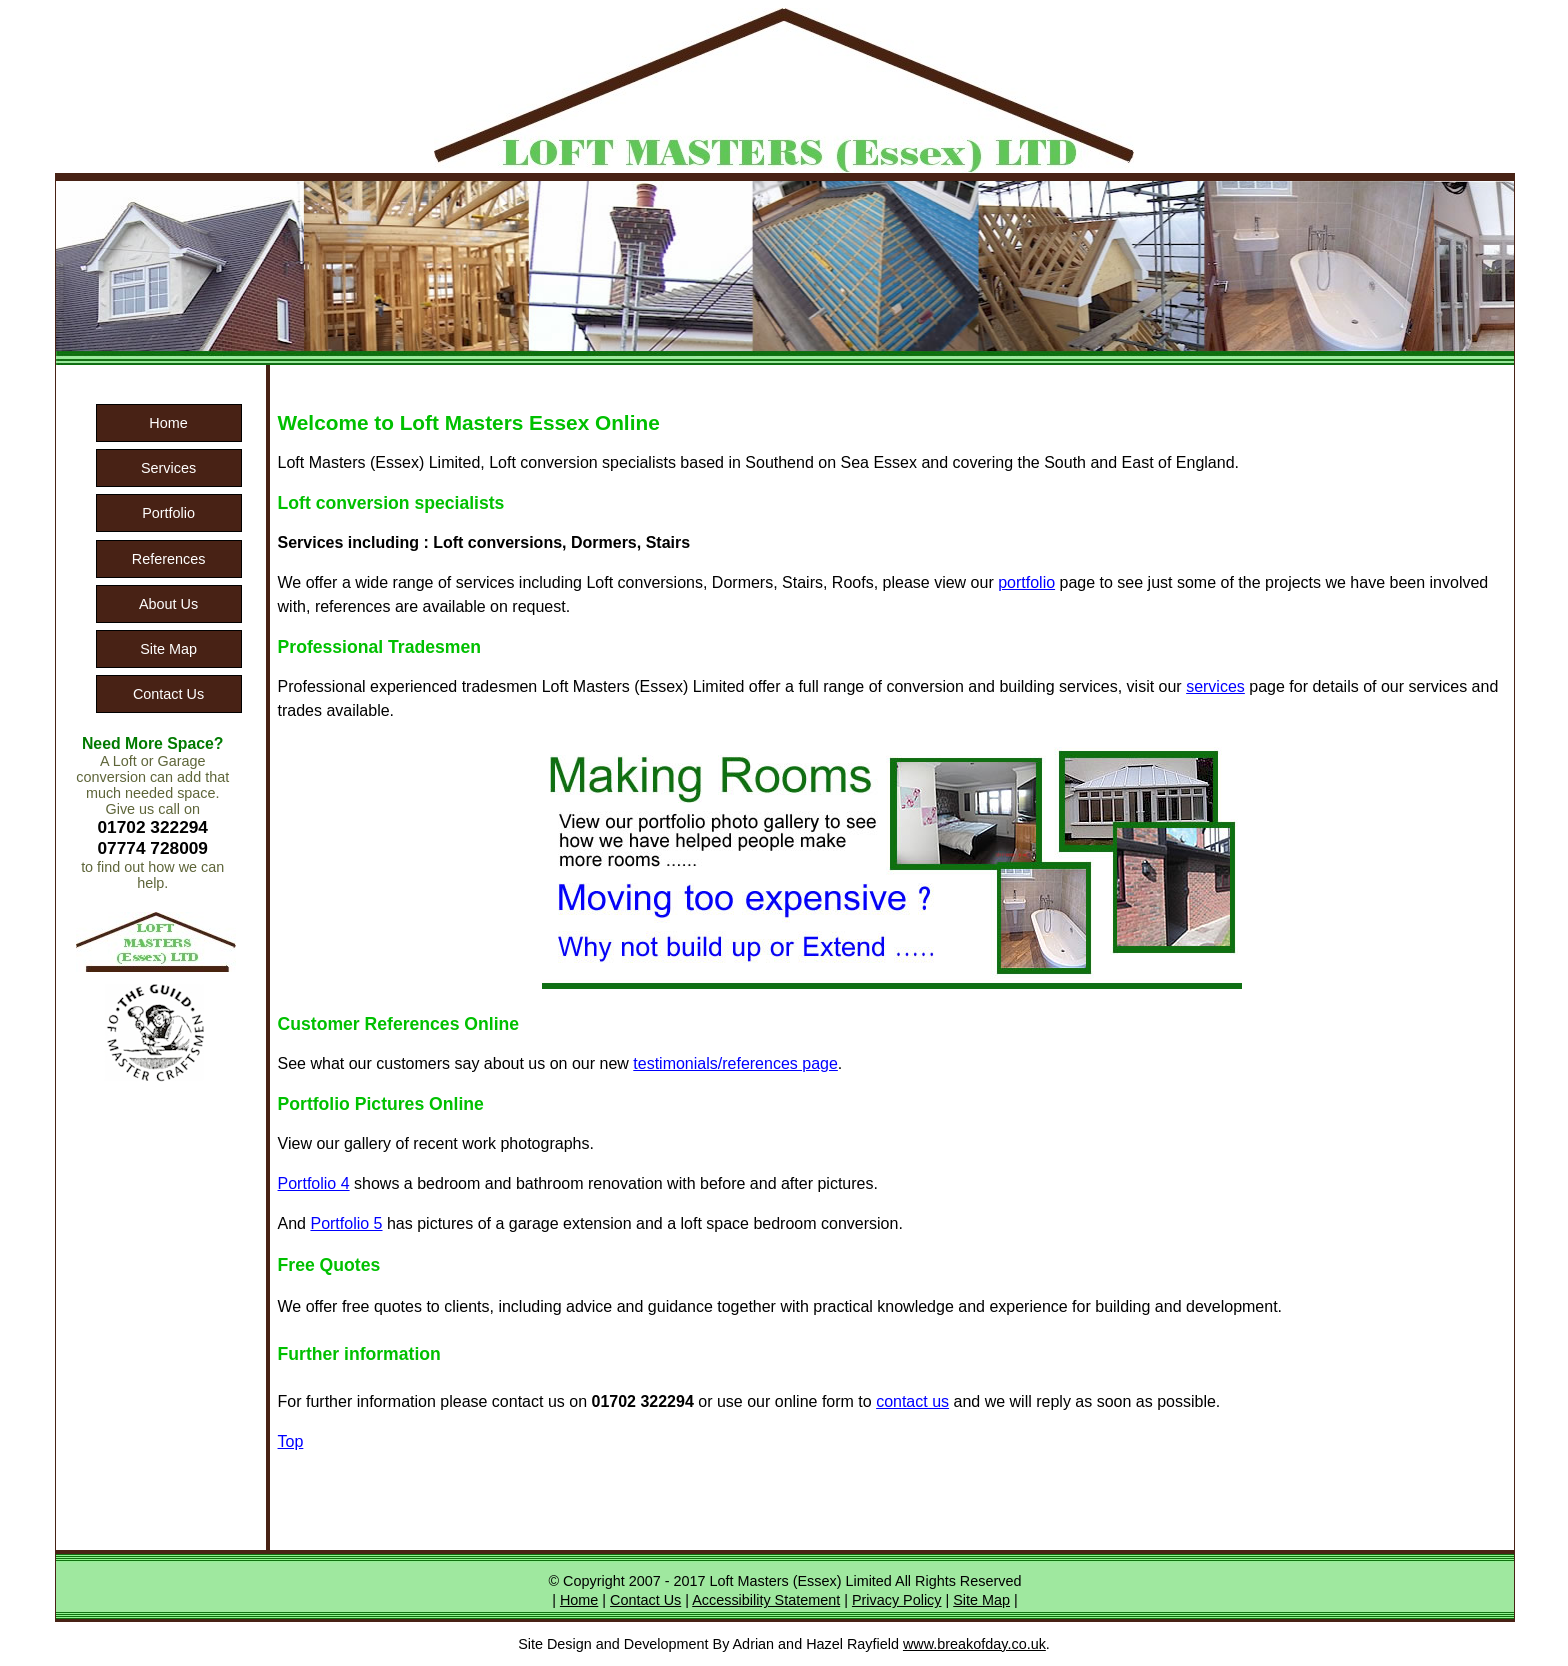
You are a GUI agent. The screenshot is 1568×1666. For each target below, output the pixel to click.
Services (168, 468)
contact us (912, 1401)
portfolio (1026, 582)
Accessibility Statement (766, 1600)
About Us (168, 604)
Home (168, 423)
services (1215, 686)
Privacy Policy (897, 1600)
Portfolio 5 (346, 1223)
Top (291, 1441)
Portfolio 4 (314, 1183)
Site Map (168, 649)
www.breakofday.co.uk (974, 1644)
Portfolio (168, 513)
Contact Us (168, 694)
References (169, 559)
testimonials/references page (735, 1063)
